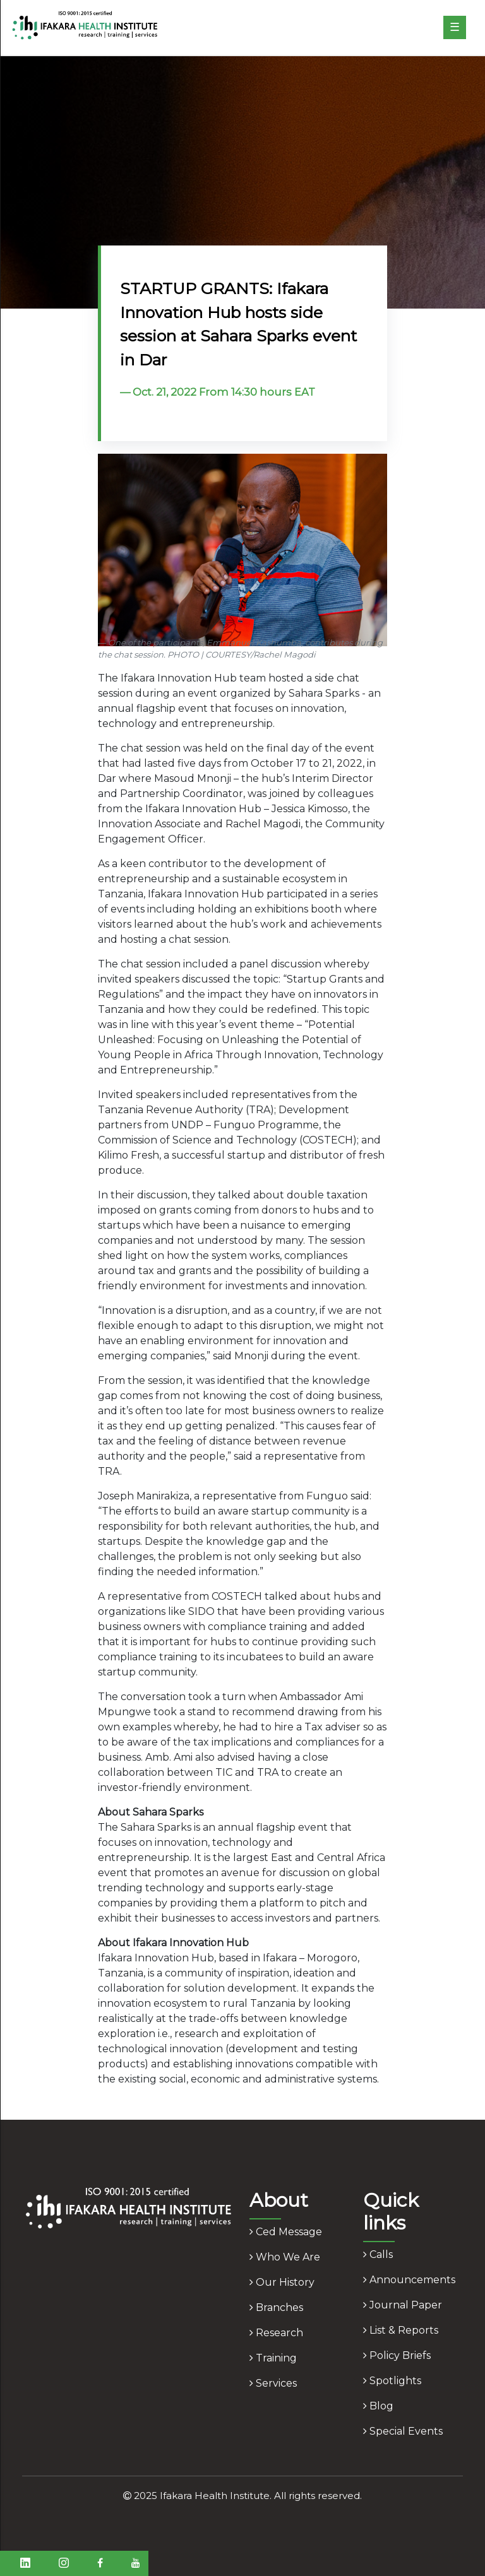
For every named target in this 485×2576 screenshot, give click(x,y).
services (273, 2383)
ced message (285, 2232)
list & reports (400, 2330)
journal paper (402, 2305)
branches (276, 2307)
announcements (409, 2280)
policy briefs (397, 2355)
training (273, 2358)
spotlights (392, 2381)
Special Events (403, 2431)
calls (378, 2254)
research (276, 2333)
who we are (284, 2257)
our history (281, 2282)
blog (378, 2406)
